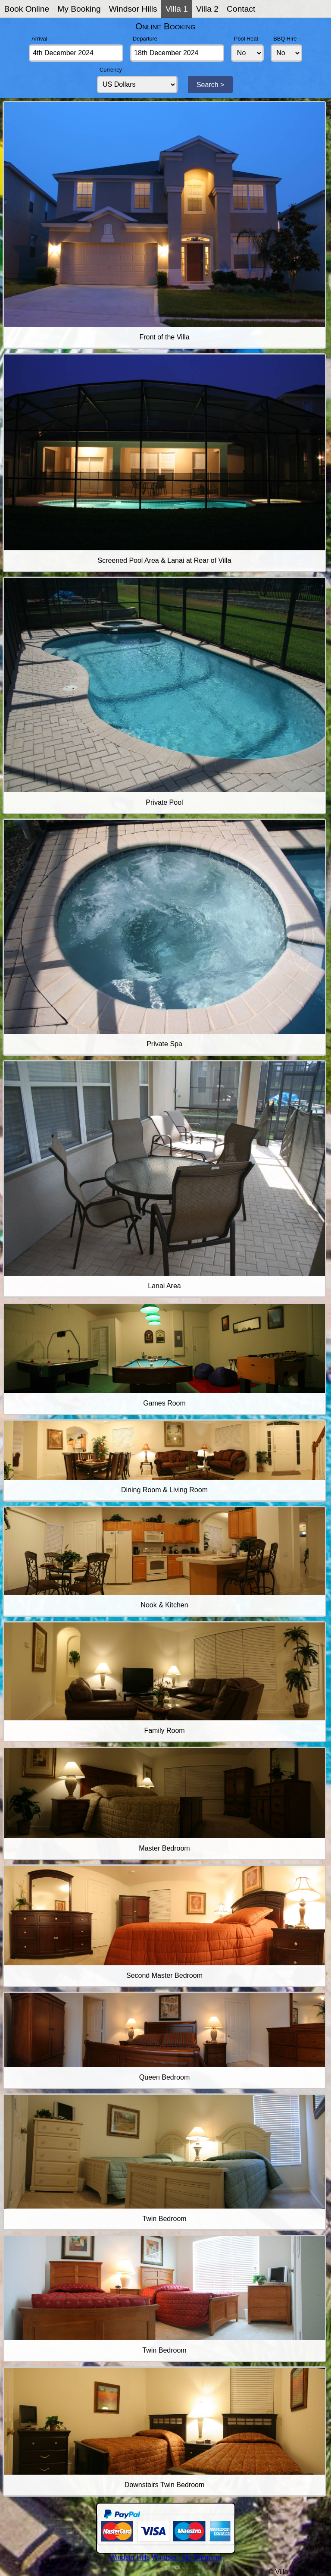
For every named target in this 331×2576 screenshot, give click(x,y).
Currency (111, 69)
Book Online (27, 8)
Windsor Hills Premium (187, 2557)
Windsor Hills (133, 8)
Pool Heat (246, 38)
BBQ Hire (285, 38)
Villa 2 (207, 8)
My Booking (78, 8)
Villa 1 (177, 8)
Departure (145, 38)
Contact (241, 8)
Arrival (39, 38)
